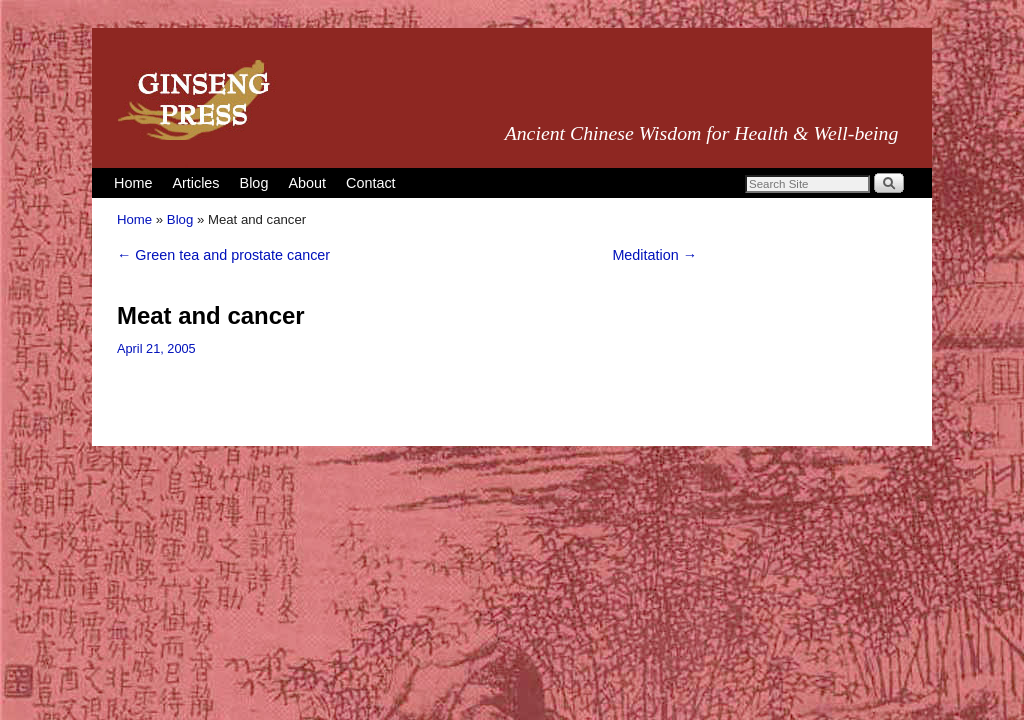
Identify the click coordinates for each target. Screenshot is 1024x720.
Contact (371, 183)
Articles (195, 183)
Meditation (654, 255)
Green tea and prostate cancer (223, 255)
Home (133, 183)
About (307, 183)
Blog (254, 183)
